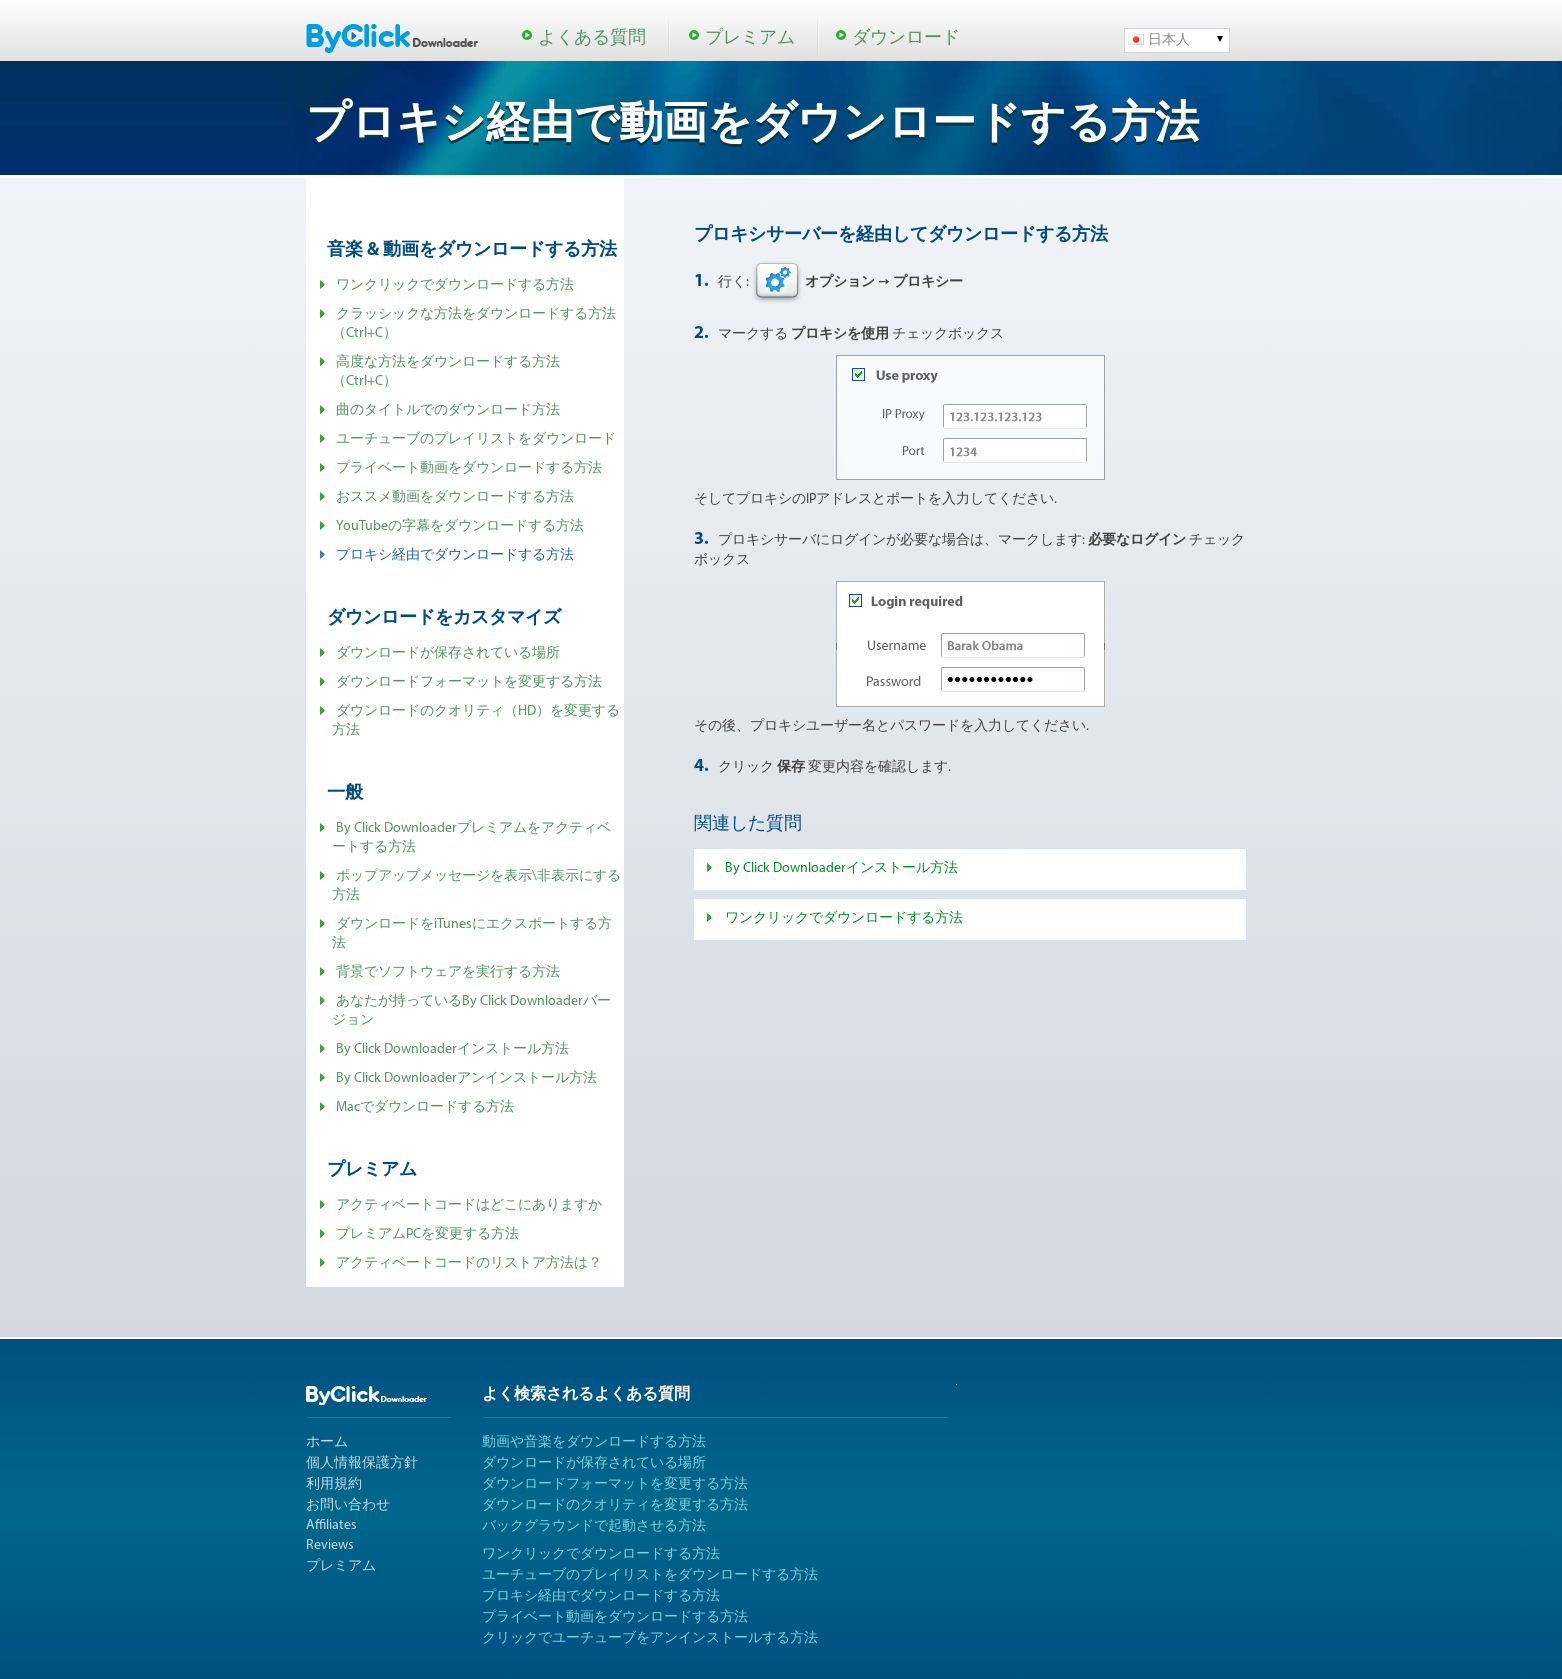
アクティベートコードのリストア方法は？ (469, 1263)
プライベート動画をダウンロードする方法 (469, 468)
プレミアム (750, 38)
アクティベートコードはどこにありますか (469, 1205)
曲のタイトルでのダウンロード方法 (448, 410)
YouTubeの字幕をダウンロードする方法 (460, 526)
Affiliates (331, 1525)
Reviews (330, 1545)
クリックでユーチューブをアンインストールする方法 (650, 1638)
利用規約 (334, 1484)
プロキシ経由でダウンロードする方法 (601, 1596)
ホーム (327, 1442)
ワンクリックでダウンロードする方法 (455, 285)
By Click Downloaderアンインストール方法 (466, 1078)
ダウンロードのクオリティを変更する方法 (615, 1505)
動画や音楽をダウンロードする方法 (594, 1442)
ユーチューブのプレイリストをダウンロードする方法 (650, 1575)
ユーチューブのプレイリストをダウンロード (476, 439)
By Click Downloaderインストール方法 (452, 1049)
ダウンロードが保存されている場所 (448, 653)
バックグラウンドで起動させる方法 (594, 1526)
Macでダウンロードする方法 (425, 1107)
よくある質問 (592, 38)
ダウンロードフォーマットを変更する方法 (469, 682)
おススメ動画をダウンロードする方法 (455, 497)
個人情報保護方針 (362, 1463)
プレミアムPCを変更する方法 (427, 1234)
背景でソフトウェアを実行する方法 (448, 972)
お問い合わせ (348, 1505)
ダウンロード (906, 38)
